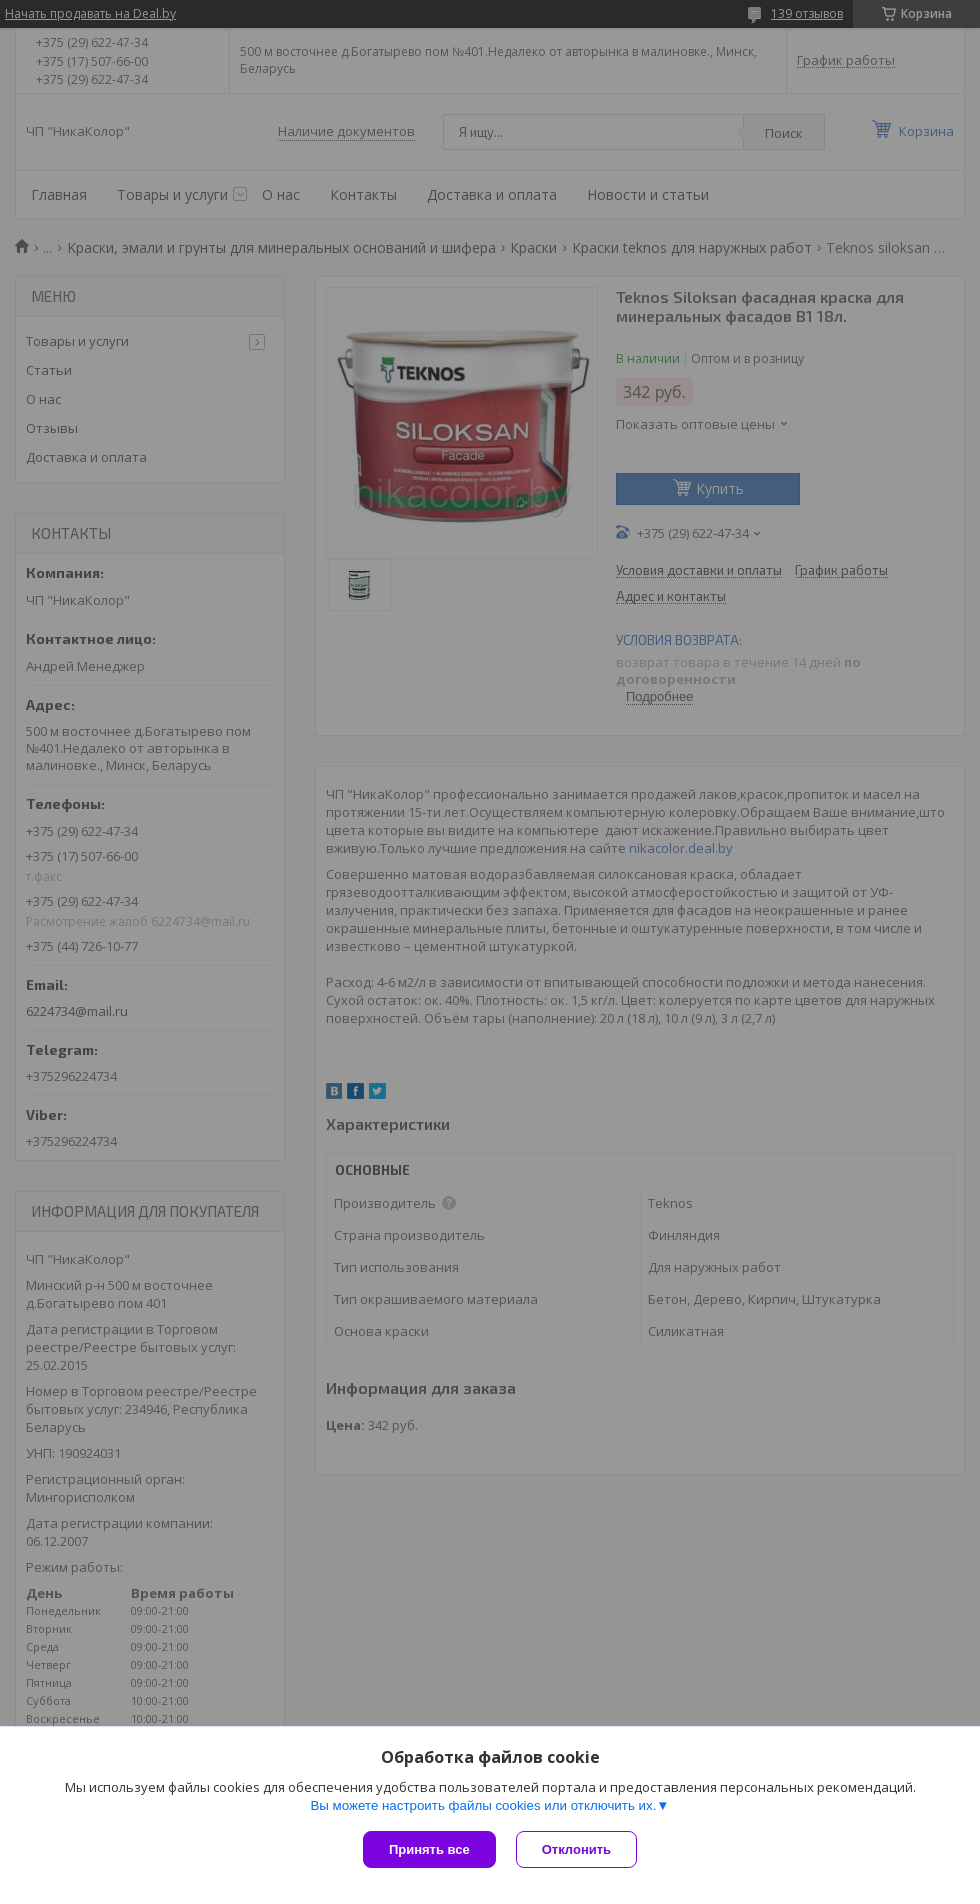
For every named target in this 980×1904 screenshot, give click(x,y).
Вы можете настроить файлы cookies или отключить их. (483, 1805)
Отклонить (576, 1849)
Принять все (429, 1849)
